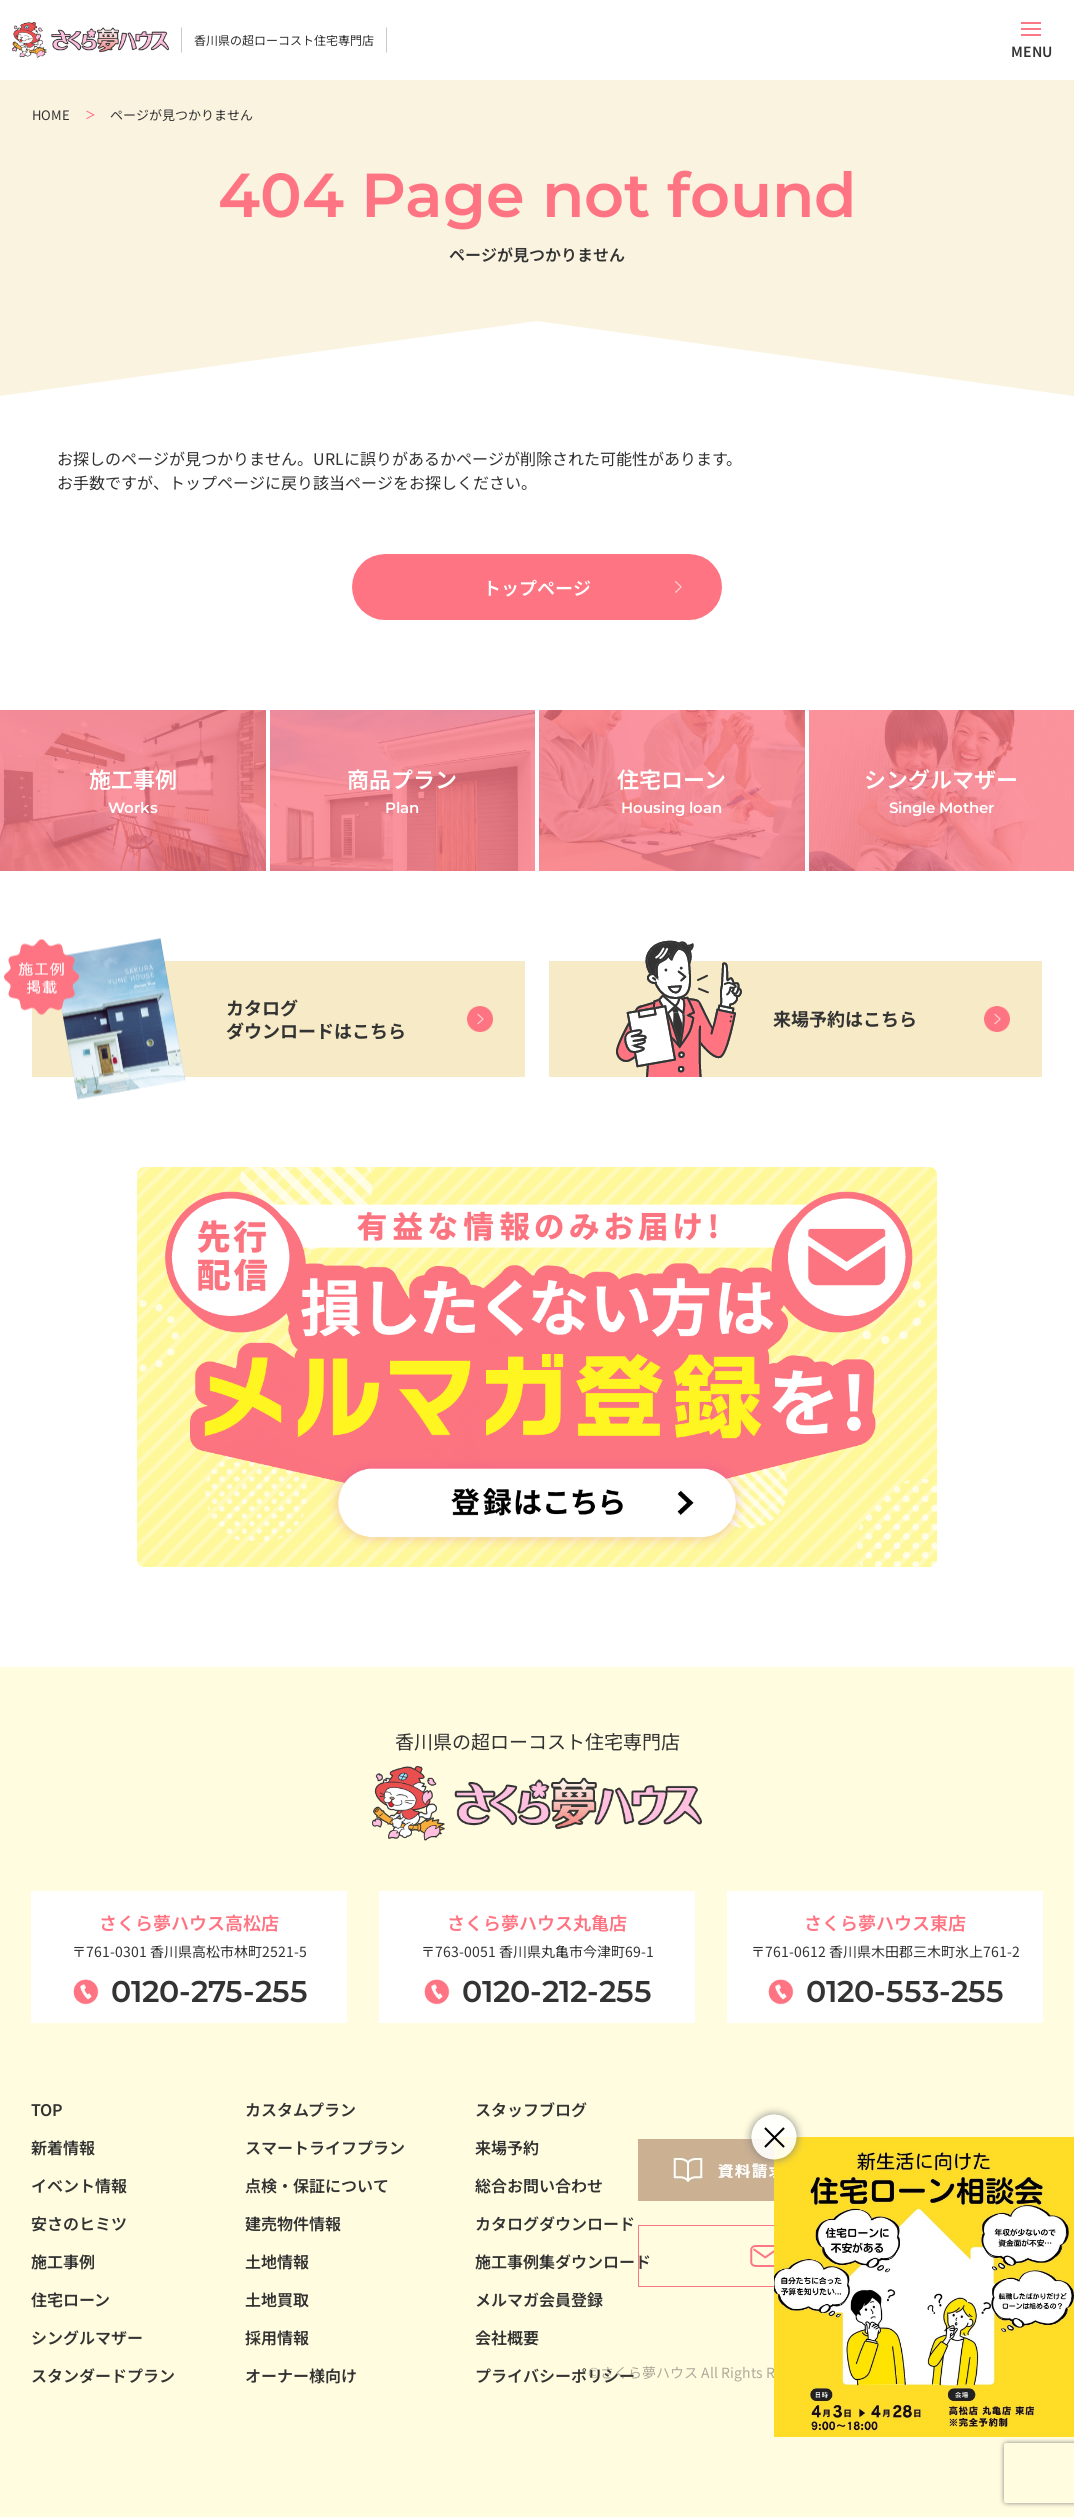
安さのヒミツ (79, 2223)
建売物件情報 (293, 2223)
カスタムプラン (300, 2109)
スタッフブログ (531, 2109)
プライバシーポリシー (555, 2375)
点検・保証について (317, 2185)
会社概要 (507, 2337)
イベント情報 (79, 2185)
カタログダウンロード (555, 2223)
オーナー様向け (301, 2375)
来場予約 (507, 2147)
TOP (47, 2109)
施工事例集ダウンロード (563, 2261)
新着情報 (63, 2147)
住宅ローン (70, 2299)
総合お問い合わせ (539, 2185)
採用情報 (277, 2337)
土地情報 (277, 2261)
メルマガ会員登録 (539, 2299)
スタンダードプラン (103, 2375)
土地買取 (277, 2299)
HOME (51, 114)
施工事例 (63, 2261)
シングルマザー (87, 2337)
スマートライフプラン (325, 2147)
